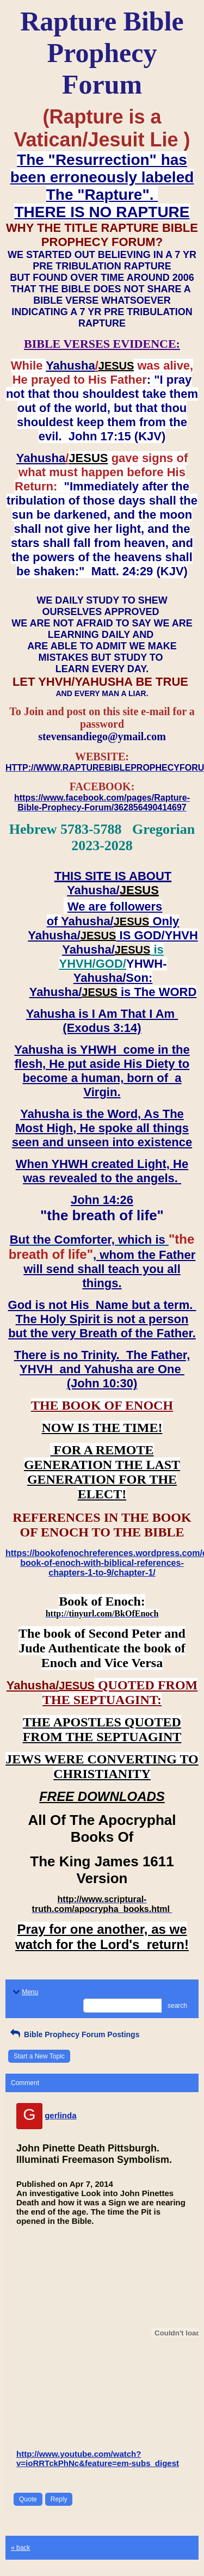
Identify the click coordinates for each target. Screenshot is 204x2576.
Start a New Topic (39, 2056)
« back (20, 2548)
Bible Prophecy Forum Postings (73, 2034)
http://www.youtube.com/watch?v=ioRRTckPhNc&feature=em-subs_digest (97, 2458)
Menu (24, 1992)
